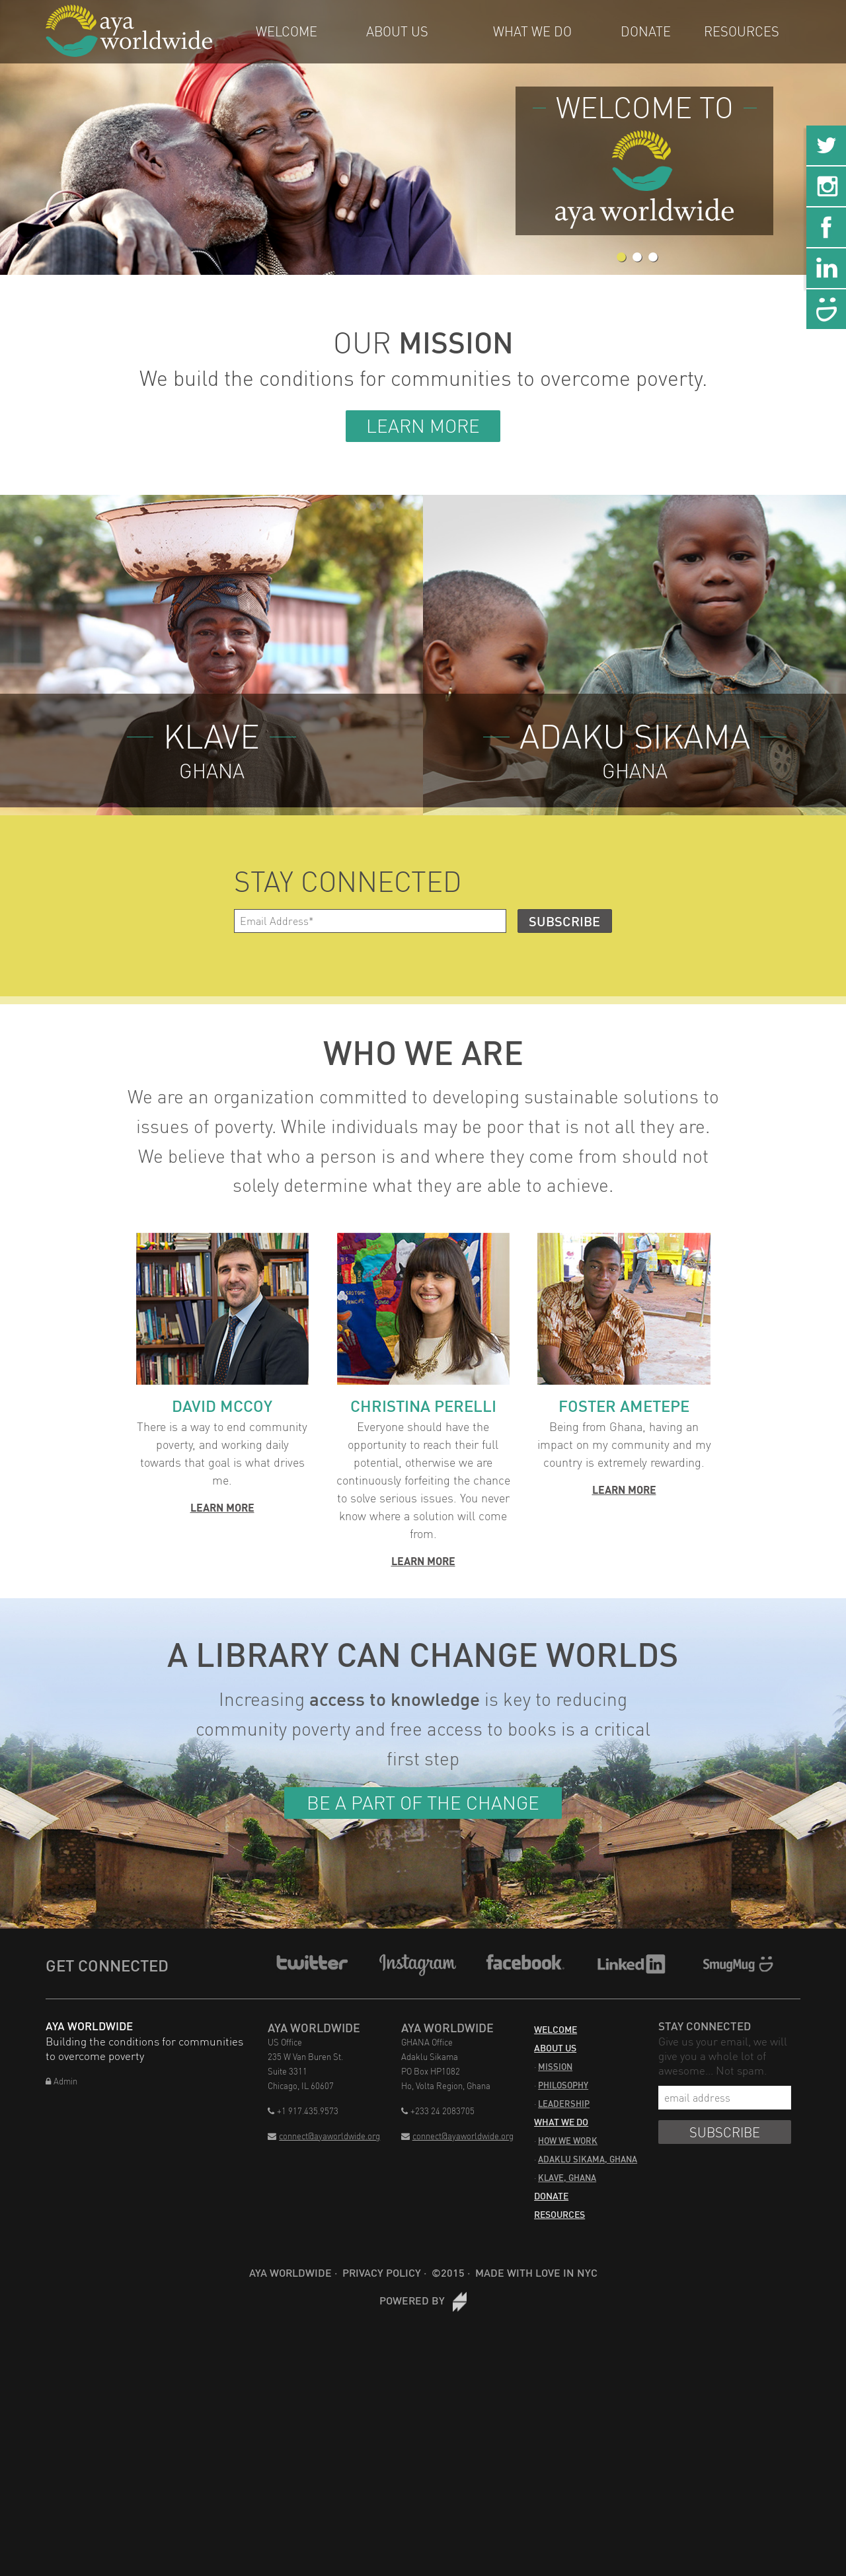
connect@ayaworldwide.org (324, 2136)
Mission (555, 2066)
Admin (61, 2081)
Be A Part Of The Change (423, 1803)
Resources (741, 31)
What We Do (532, 31)
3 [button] (653, 257)
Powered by (423, 2300)
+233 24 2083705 (438, 2111)
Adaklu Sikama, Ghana (587, 2159)
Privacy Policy (381, 2272)
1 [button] (621, 257)
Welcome (286, 31)
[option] (423, 137)
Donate (646, 31)
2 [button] (637, 257)
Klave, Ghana (567, 2177)
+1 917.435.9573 (303, 2111)
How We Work (567, 2140)
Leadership (564, 2103)
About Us (397, 31)
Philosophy (563, 2085)
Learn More (423, 426)
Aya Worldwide (290, 2272)
